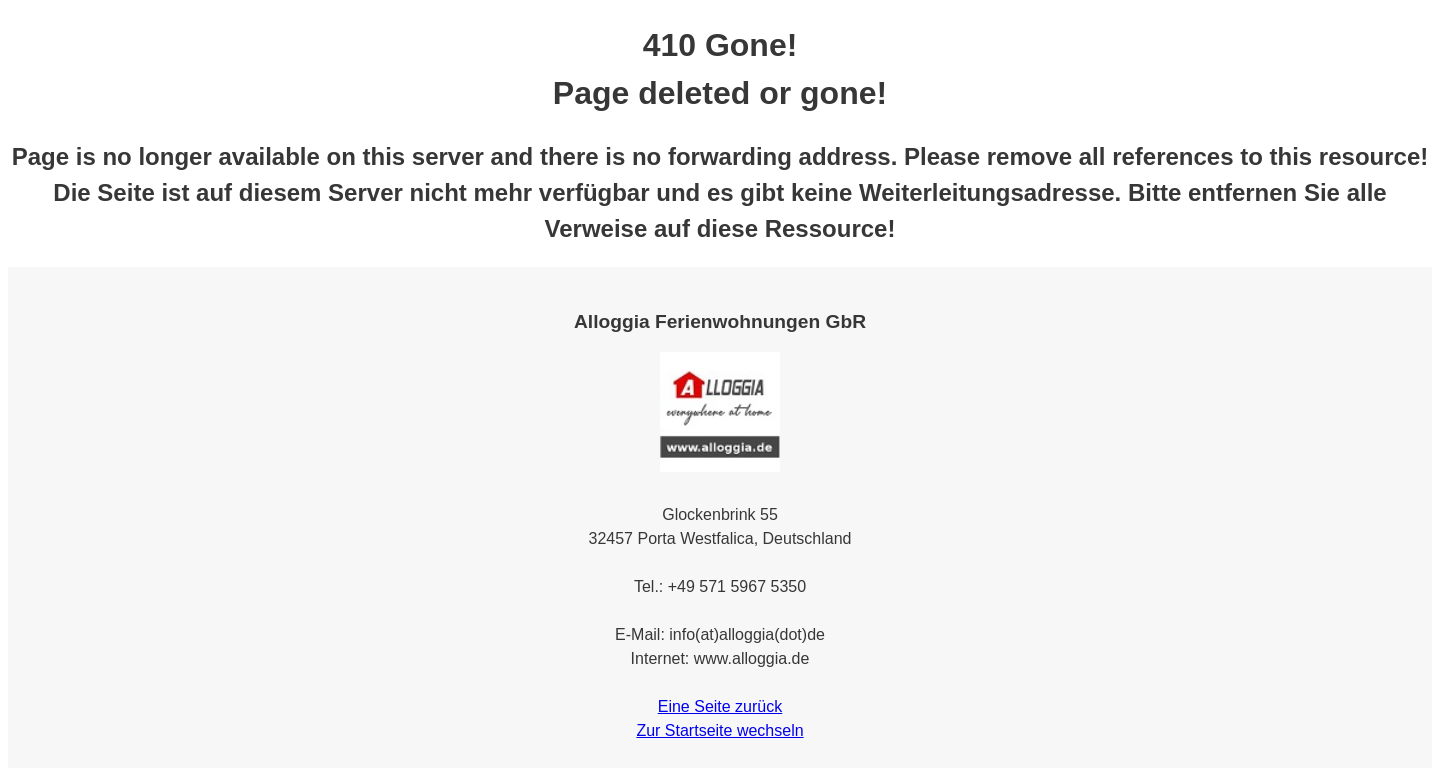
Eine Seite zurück (720, 706)
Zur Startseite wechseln (719, 730)
